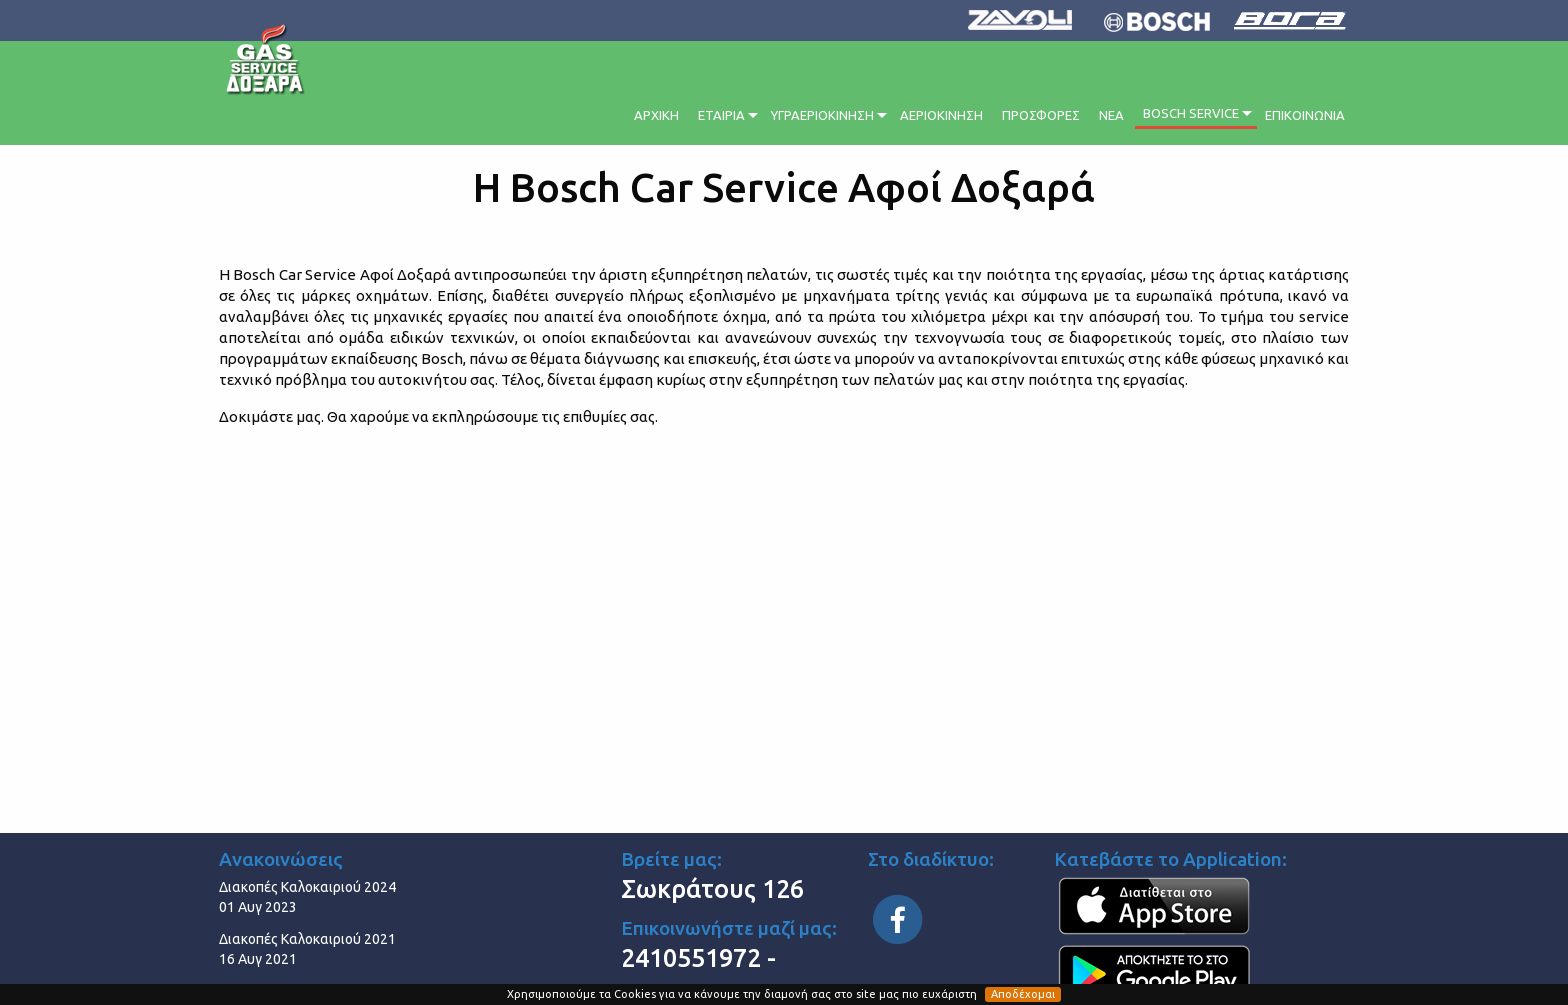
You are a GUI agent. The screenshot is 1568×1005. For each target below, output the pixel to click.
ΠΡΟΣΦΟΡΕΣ (1041, 115)
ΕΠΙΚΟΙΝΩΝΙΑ (1305, 115)
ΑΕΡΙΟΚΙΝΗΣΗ (941, 115)
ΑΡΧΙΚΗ (656, 115)
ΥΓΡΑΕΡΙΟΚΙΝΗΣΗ (822, 115)
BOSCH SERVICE (1191, 113)
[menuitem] (658, 112)
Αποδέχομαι (1023, 994)
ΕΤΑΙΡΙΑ (721, 115)
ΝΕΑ (1111, 115)
